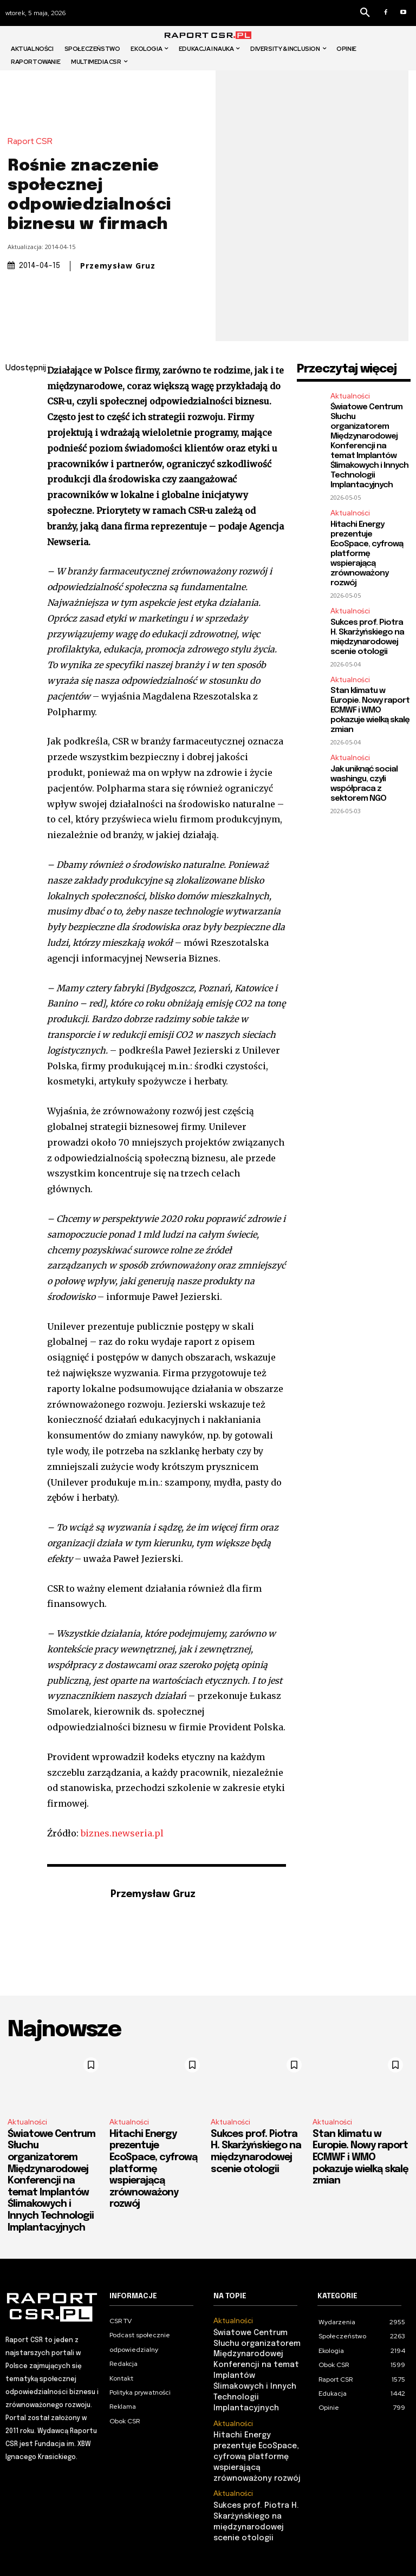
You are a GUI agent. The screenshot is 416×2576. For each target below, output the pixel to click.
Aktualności (350, 396)
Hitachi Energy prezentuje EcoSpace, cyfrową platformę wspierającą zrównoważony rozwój (366, 553)
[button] (365, 13)
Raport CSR (33, 142)
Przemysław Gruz (117, 266)
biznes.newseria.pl (122, 1833)
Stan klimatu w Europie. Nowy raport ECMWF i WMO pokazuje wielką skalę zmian (370, 710)
